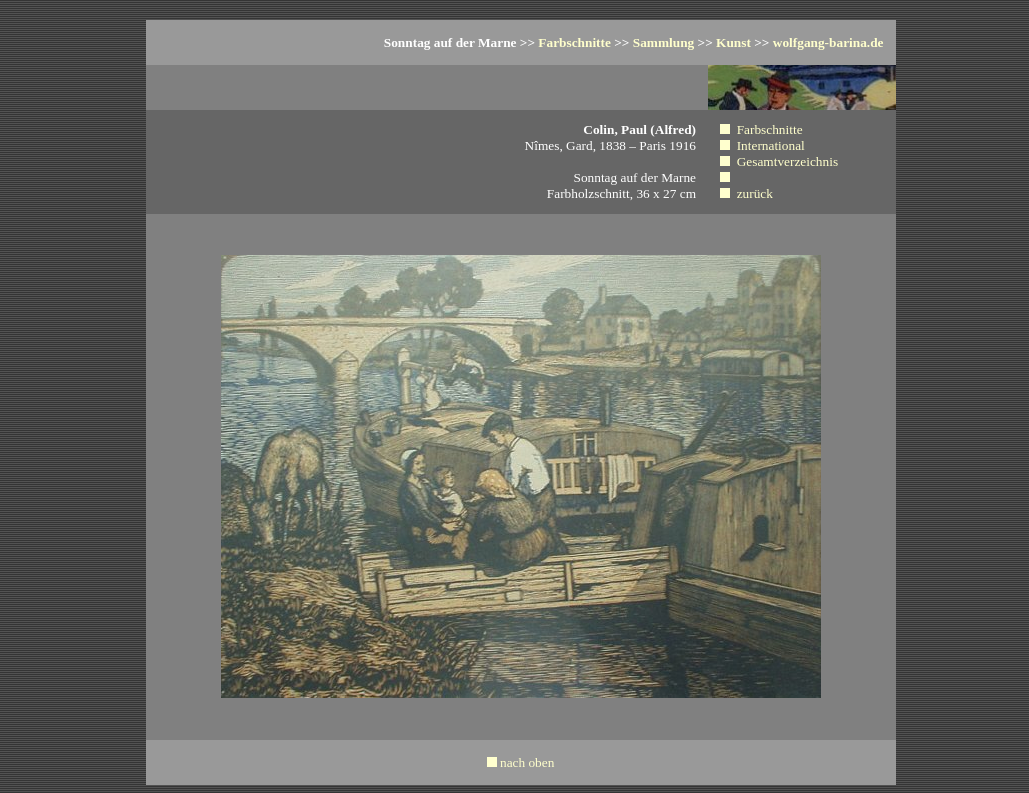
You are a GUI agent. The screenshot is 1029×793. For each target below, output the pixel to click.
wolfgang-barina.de (828, 42)
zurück (755, 193)
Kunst (733, 42)
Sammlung (663, 42)
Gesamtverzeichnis (787, 161)
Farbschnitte (574, 42)
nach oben (527, 762)
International (771, 145)
